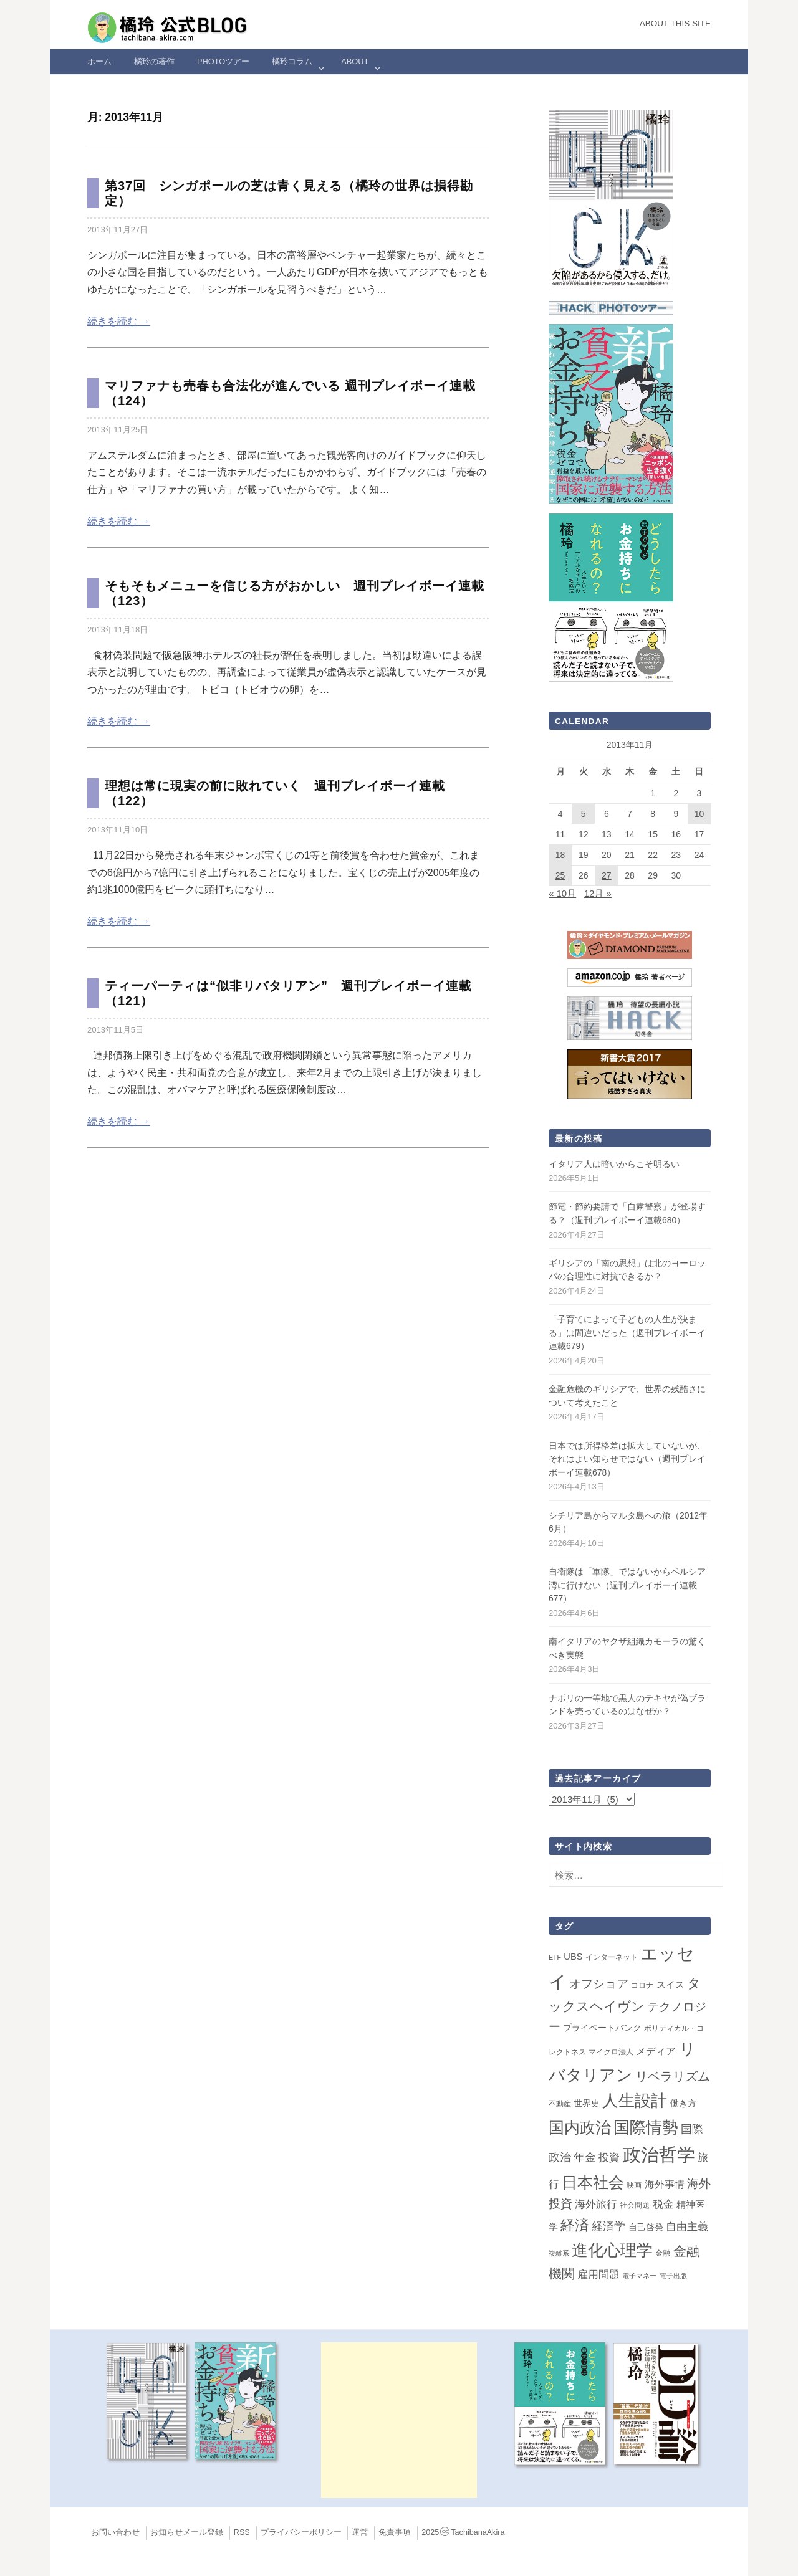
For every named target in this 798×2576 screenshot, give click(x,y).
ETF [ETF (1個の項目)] (555, 1957)
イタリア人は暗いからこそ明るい (614, 1164)
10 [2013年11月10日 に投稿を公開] (699, 814)
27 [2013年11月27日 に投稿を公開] (607, 875)
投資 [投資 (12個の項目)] (609, 2157)
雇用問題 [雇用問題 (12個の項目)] (598, 2274)
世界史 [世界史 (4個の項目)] (587, 2103)
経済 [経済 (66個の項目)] (574, 2225)
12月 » (598, 893)
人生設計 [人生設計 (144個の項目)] (634, 2100)
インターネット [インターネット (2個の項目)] (611, 1957)
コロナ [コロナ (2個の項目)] (642, 1985)
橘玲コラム (292, 61)
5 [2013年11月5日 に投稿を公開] (583, 814)
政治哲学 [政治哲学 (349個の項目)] (659, 2154)
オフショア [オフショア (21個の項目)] (598, 1983)
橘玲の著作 (154, 61)
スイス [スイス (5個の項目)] (670, 1985)
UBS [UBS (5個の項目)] (573, 1957)
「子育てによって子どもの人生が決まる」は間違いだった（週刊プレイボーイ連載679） (627, 1332)
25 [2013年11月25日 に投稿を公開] (560, 875)
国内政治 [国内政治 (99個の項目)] (580, 2127)
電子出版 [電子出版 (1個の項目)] (673, 2275)
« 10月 (562, 893)
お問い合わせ (115, 2532)
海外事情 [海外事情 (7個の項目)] (665, 2184)
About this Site (675, 23)
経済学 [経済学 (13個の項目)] (608, 2226)
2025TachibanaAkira (462, 2532)
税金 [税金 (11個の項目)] (663, 2204)
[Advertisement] (399, 2420)
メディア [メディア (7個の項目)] (656, 2051)
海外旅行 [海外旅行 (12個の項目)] (596, 2204)
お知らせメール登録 (186, 2532)
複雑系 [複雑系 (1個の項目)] (559, 2253)
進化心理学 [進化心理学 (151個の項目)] (612, 2250)
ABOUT (354, 61)
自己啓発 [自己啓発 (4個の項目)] (645, 2227)
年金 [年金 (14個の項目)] (585, 2157)
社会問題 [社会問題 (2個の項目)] (635, 2205)
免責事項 (394, 2532)
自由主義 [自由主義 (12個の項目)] (687, 2226)
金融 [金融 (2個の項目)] (662, 2253)
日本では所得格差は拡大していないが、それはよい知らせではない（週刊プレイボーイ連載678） (627, 1459)
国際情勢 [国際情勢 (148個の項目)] (645, 2127)
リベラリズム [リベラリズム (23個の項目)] (672, 2076)
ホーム (99, 61)
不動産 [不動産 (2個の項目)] (560, 2103)
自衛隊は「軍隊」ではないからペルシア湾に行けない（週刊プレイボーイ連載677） (627, 1585)
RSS (242, 2532)
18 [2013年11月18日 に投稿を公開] (560, 855)
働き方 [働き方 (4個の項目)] (683, 2103)
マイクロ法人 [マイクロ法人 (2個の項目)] (611, 2052)
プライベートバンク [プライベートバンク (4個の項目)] (602, 2028)
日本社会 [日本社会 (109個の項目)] (593, 2182)
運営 (360, 2532)
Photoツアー (223, 61)
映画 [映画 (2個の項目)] (634, 2185)
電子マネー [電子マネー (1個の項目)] (639, 2275)
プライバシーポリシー (301, 2532)
